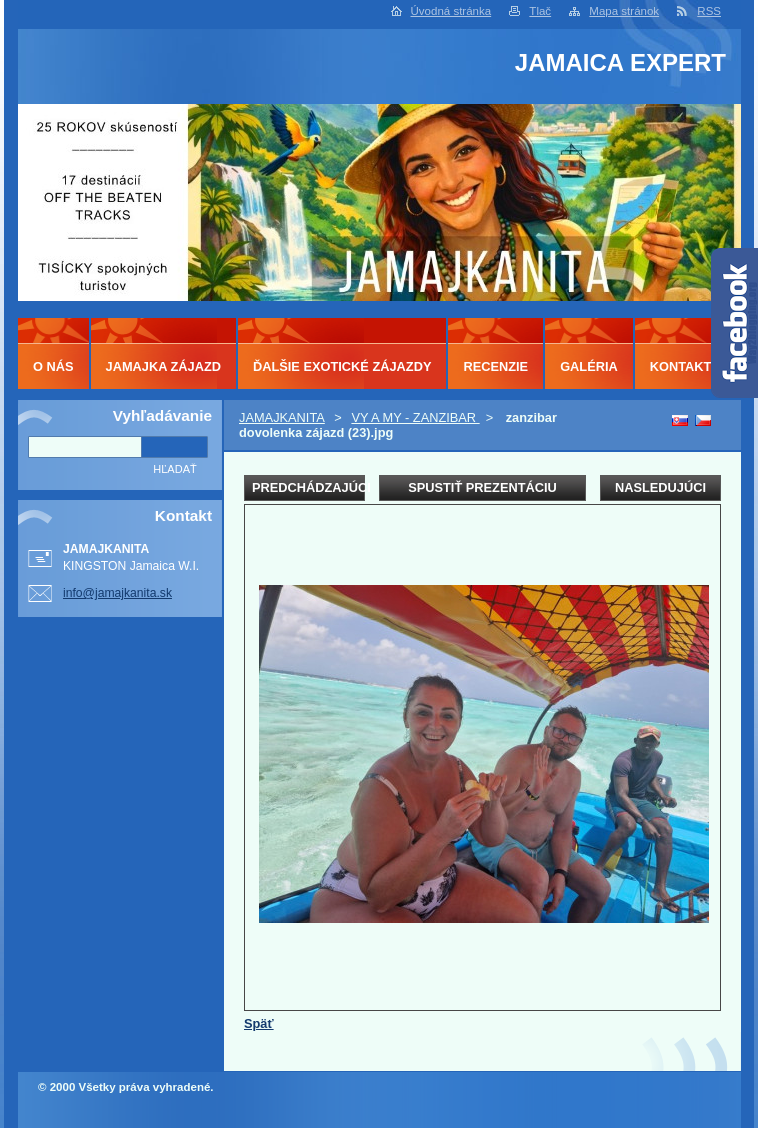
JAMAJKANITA (282, 417)
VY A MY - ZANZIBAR (415, 417)
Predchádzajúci (308, 487)
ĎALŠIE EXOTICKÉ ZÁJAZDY (342, 366)
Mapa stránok (624, 11)
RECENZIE (495, 366)
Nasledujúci (660, 487)
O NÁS (53, 366)
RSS (709, 11)
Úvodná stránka (451, 11)
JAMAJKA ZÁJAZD (163, 366)
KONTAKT (681, 366)
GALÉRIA (589, 366)
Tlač (540, 11)
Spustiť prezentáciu (482, 487)
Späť (259, 1023)
